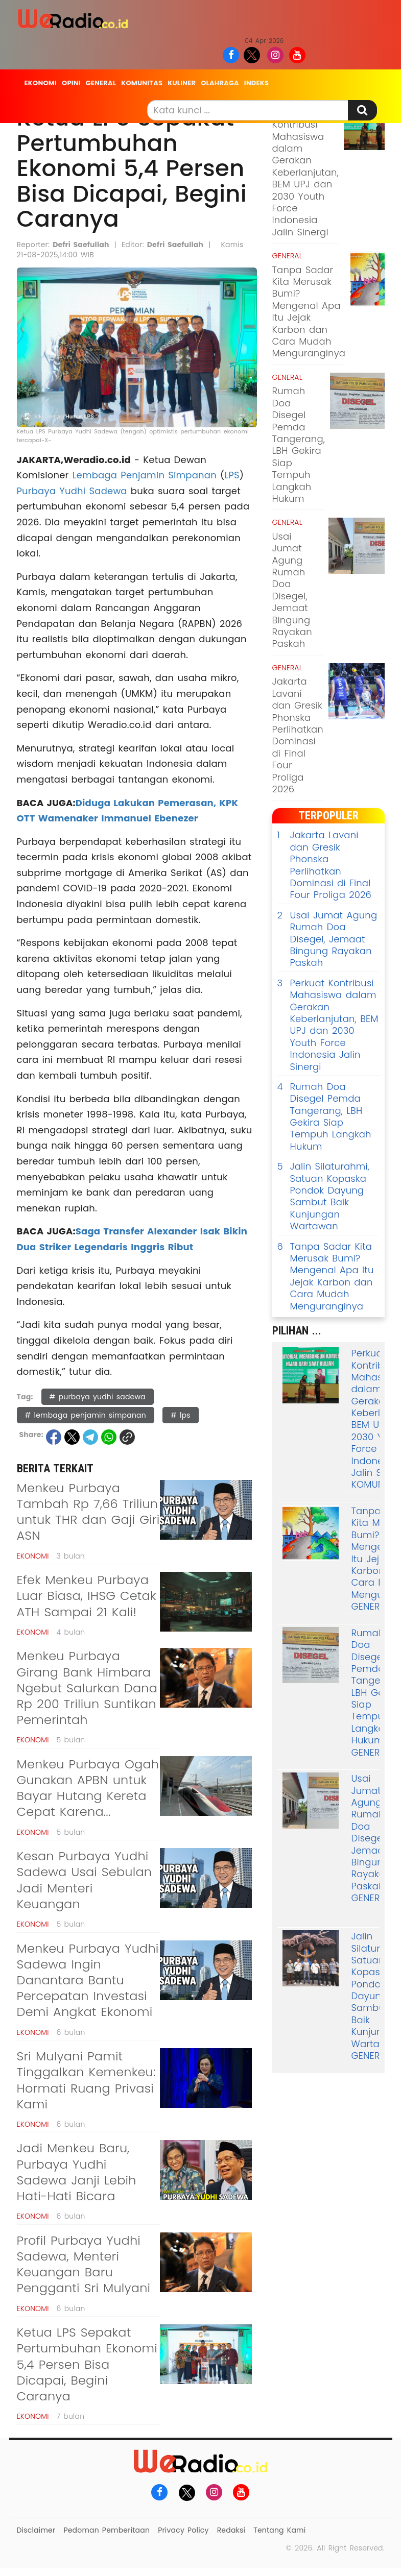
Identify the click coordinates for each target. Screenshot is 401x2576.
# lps (181, 1415)
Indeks (256, 83)
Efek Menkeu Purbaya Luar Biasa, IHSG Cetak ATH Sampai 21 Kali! (86, 1595)
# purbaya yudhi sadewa (98, 1397)
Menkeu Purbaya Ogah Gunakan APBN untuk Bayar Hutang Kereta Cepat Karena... (88, 1788)
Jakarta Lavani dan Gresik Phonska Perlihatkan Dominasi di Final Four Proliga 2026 (297, 735)
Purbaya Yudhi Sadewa (72, 490)
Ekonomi (41, 83)
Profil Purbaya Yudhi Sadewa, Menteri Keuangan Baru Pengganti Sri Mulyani (84, 2264)
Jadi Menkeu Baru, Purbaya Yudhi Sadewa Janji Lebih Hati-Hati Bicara (76, 2172)
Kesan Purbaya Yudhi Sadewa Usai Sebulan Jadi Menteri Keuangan (84, 1880)
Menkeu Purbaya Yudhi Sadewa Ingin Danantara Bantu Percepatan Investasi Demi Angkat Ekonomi (88, 1980)
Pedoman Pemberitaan (106, 2530)
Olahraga (220, 83)
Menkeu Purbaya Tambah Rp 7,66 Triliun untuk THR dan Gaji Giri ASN (88, 1511)
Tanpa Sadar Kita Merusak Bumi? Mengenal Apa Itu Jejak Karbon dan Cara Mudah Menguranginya (309, 311)
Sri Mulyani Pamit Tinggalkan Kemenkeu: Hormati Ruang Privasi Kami (86, 2080)
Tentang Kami (279, 2530)
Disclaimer (36, 2530)
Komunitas (141, 83)
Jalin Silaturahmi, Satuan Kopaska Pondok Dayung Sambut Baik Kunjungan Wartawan (323, 1196)
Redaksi (231, 2530)
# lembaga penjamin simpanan (85, 1415)
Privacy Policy (183, 2530)
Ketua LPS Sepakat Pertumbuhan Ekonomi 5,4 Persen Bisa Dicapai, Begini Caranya (87, 2364)
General (101, 83)
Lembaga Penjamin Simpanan (145, 475)
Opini (71, 83)
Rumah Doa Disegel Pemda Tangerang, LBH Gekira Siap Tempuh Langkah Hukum (298, 444)
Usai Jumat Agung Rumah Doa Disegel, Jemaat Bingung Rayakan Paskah (292, 590)
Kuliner (182, 83)
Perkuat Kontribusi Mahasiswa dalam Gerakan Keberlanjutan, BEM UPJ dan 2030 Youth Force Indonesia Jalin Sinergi (305, 172)
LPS (231, 475)
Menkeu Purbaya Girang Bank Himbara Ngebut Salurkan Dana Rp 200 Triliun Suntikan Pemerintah (87, 1687)
